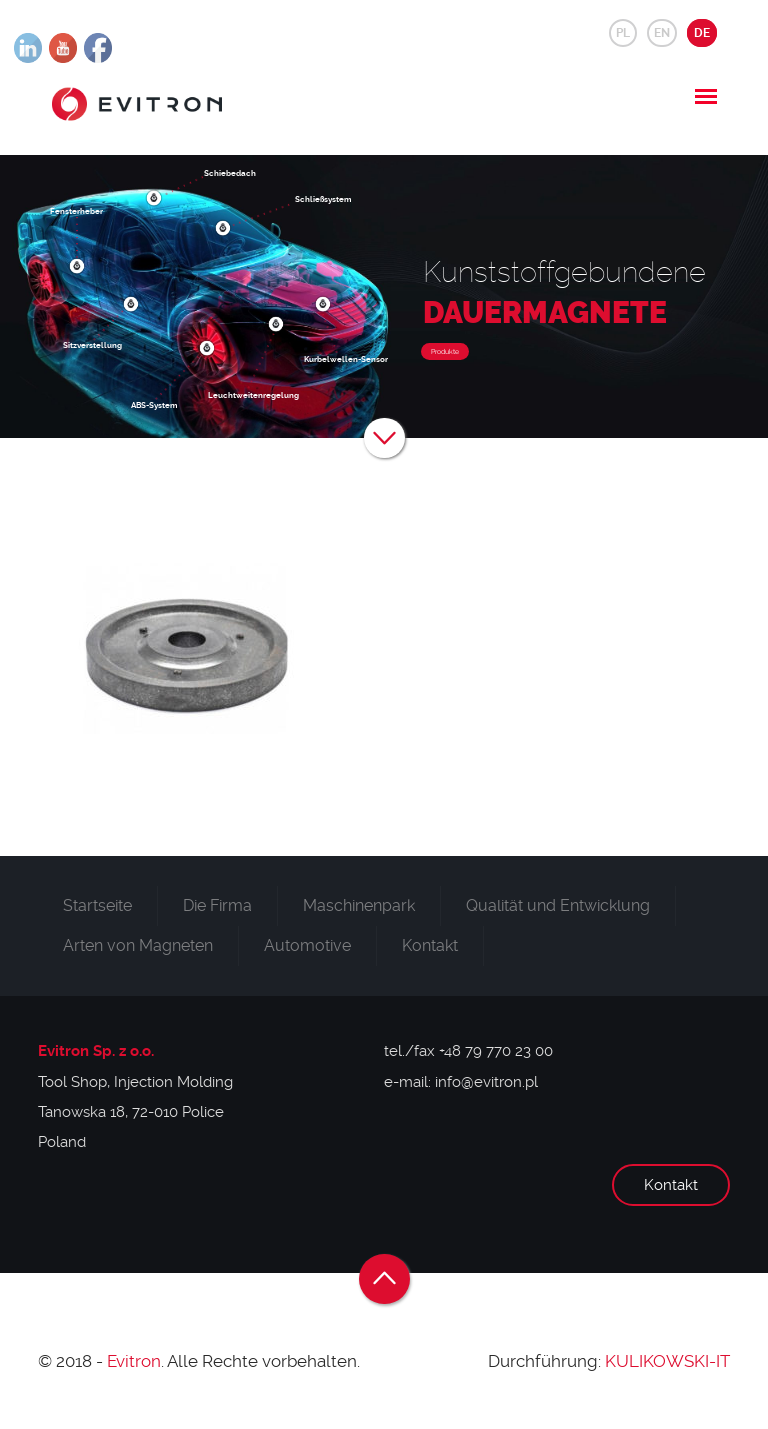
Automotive (307, 945)
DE (702, 33)
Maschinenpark (359, 905)
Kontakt (430, 945)
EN (662, 33)
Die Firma (217, 905)
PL (623, 33)
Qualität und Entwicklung (558, 905)
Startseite (97, 905)
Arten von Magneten (138, 945)
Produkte (445, 351)
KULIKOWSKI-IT (667, 1361)
